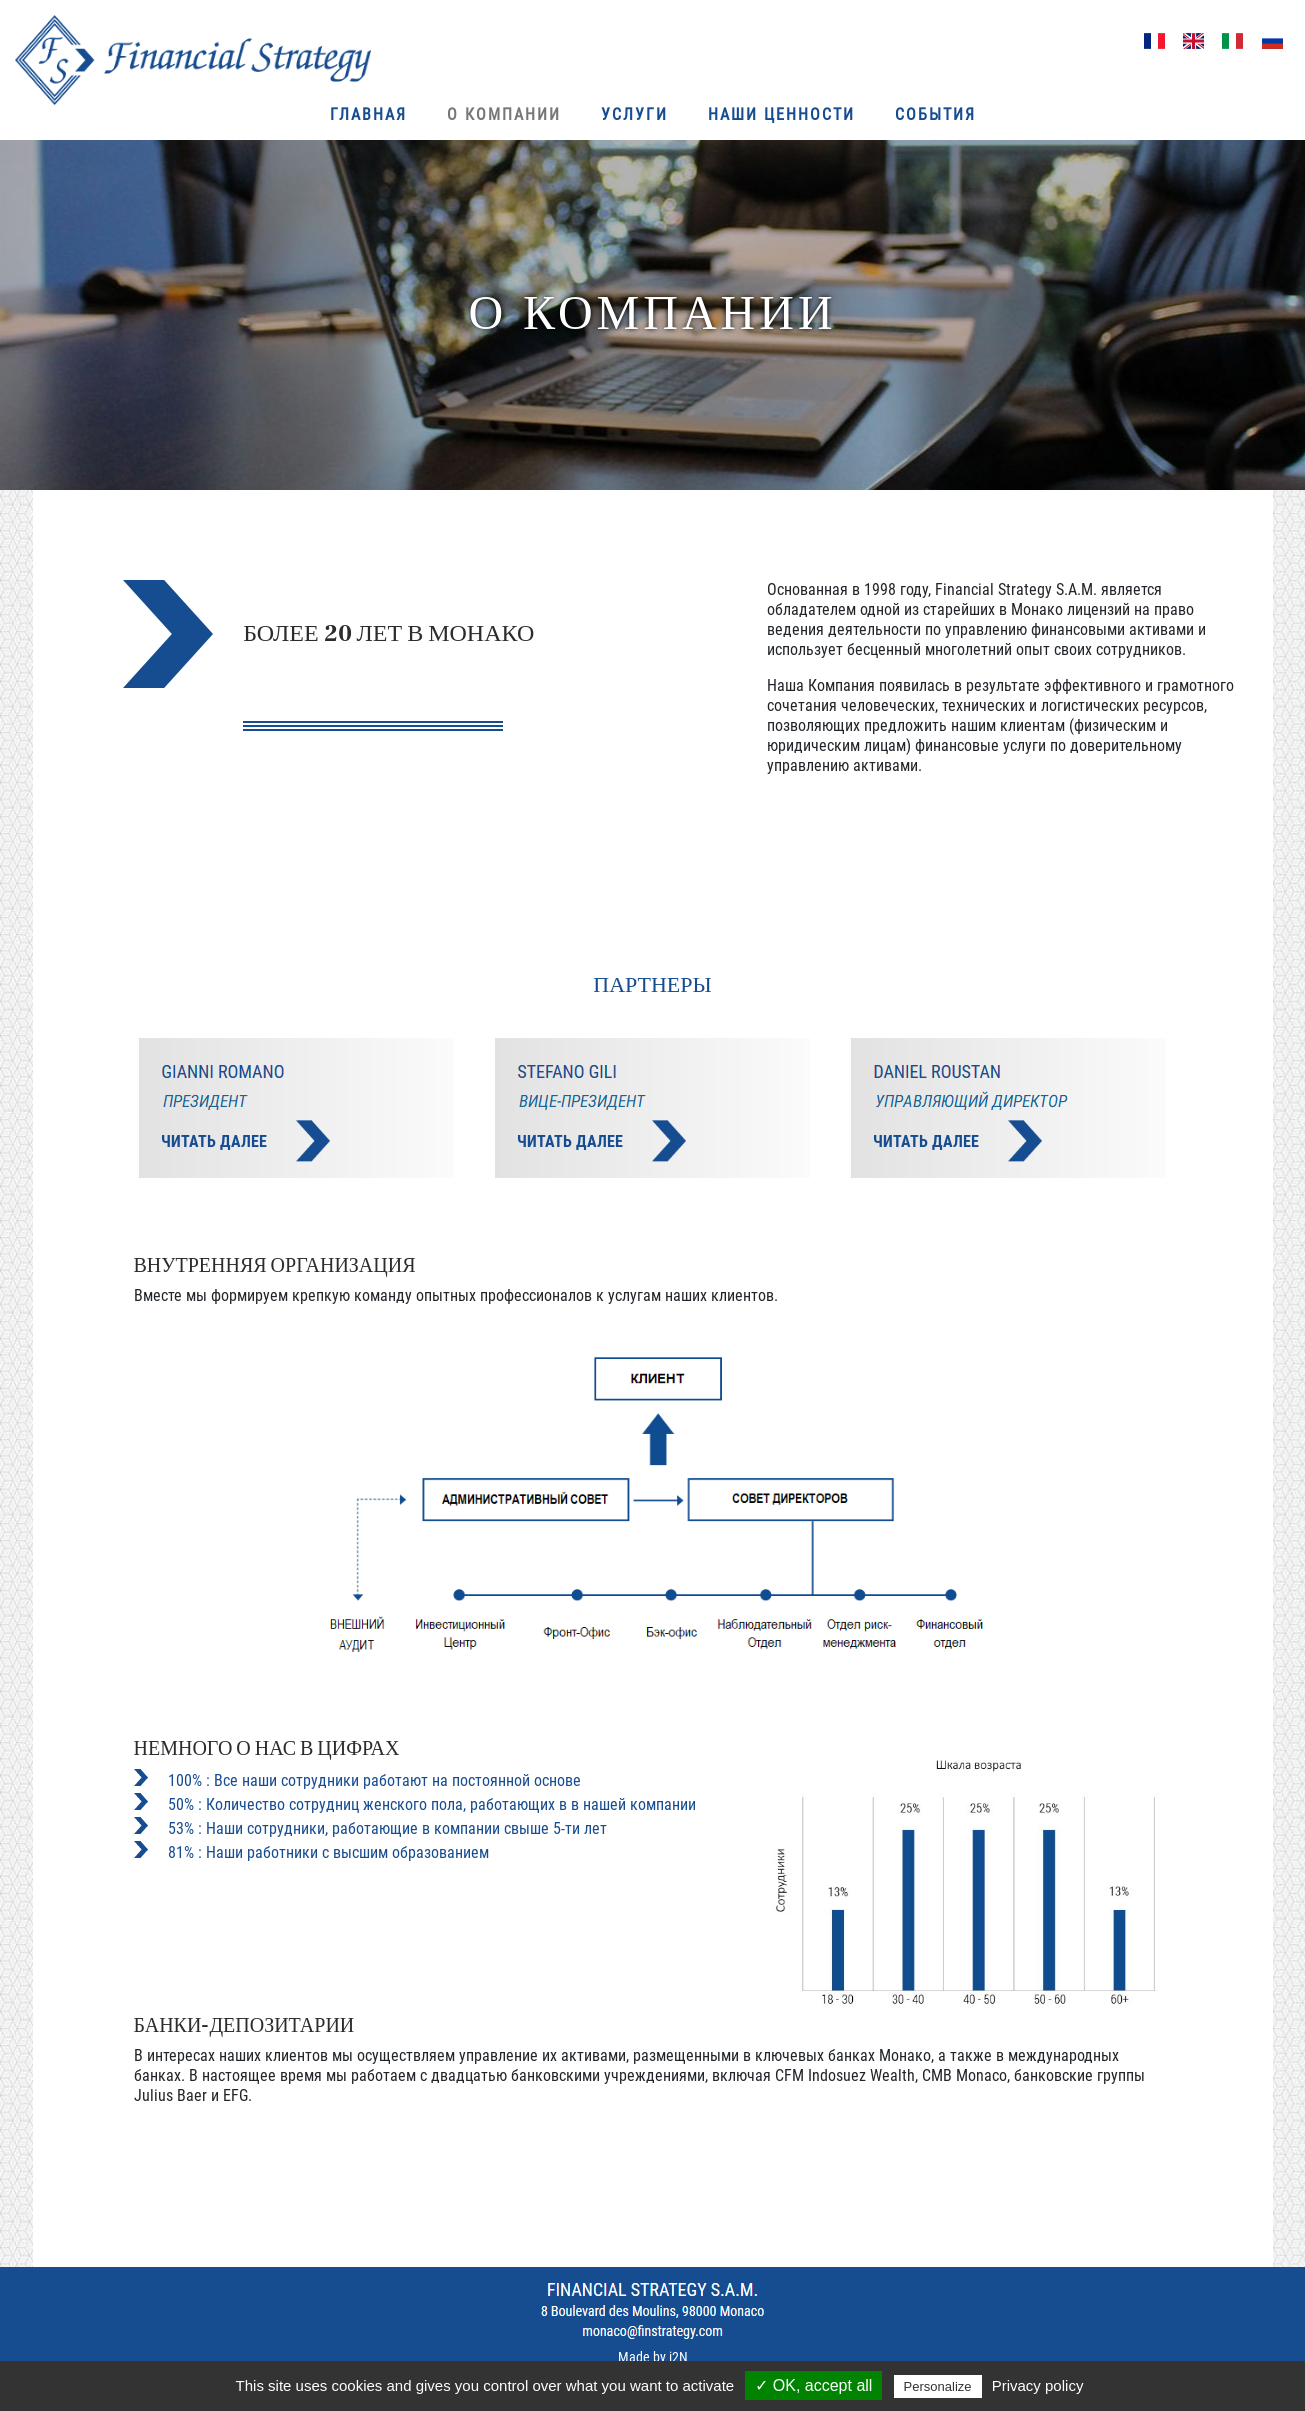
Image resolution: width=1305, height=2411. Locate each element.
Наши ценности (781, 114)
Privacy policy (1038, 2385)
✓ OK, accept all (813, 2385)
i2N (678, 2357)
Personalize (938, 2386)
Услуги (634, 114)
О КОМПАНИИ (504, 114)
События (935, 114)
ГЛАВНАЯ (368, 114)
